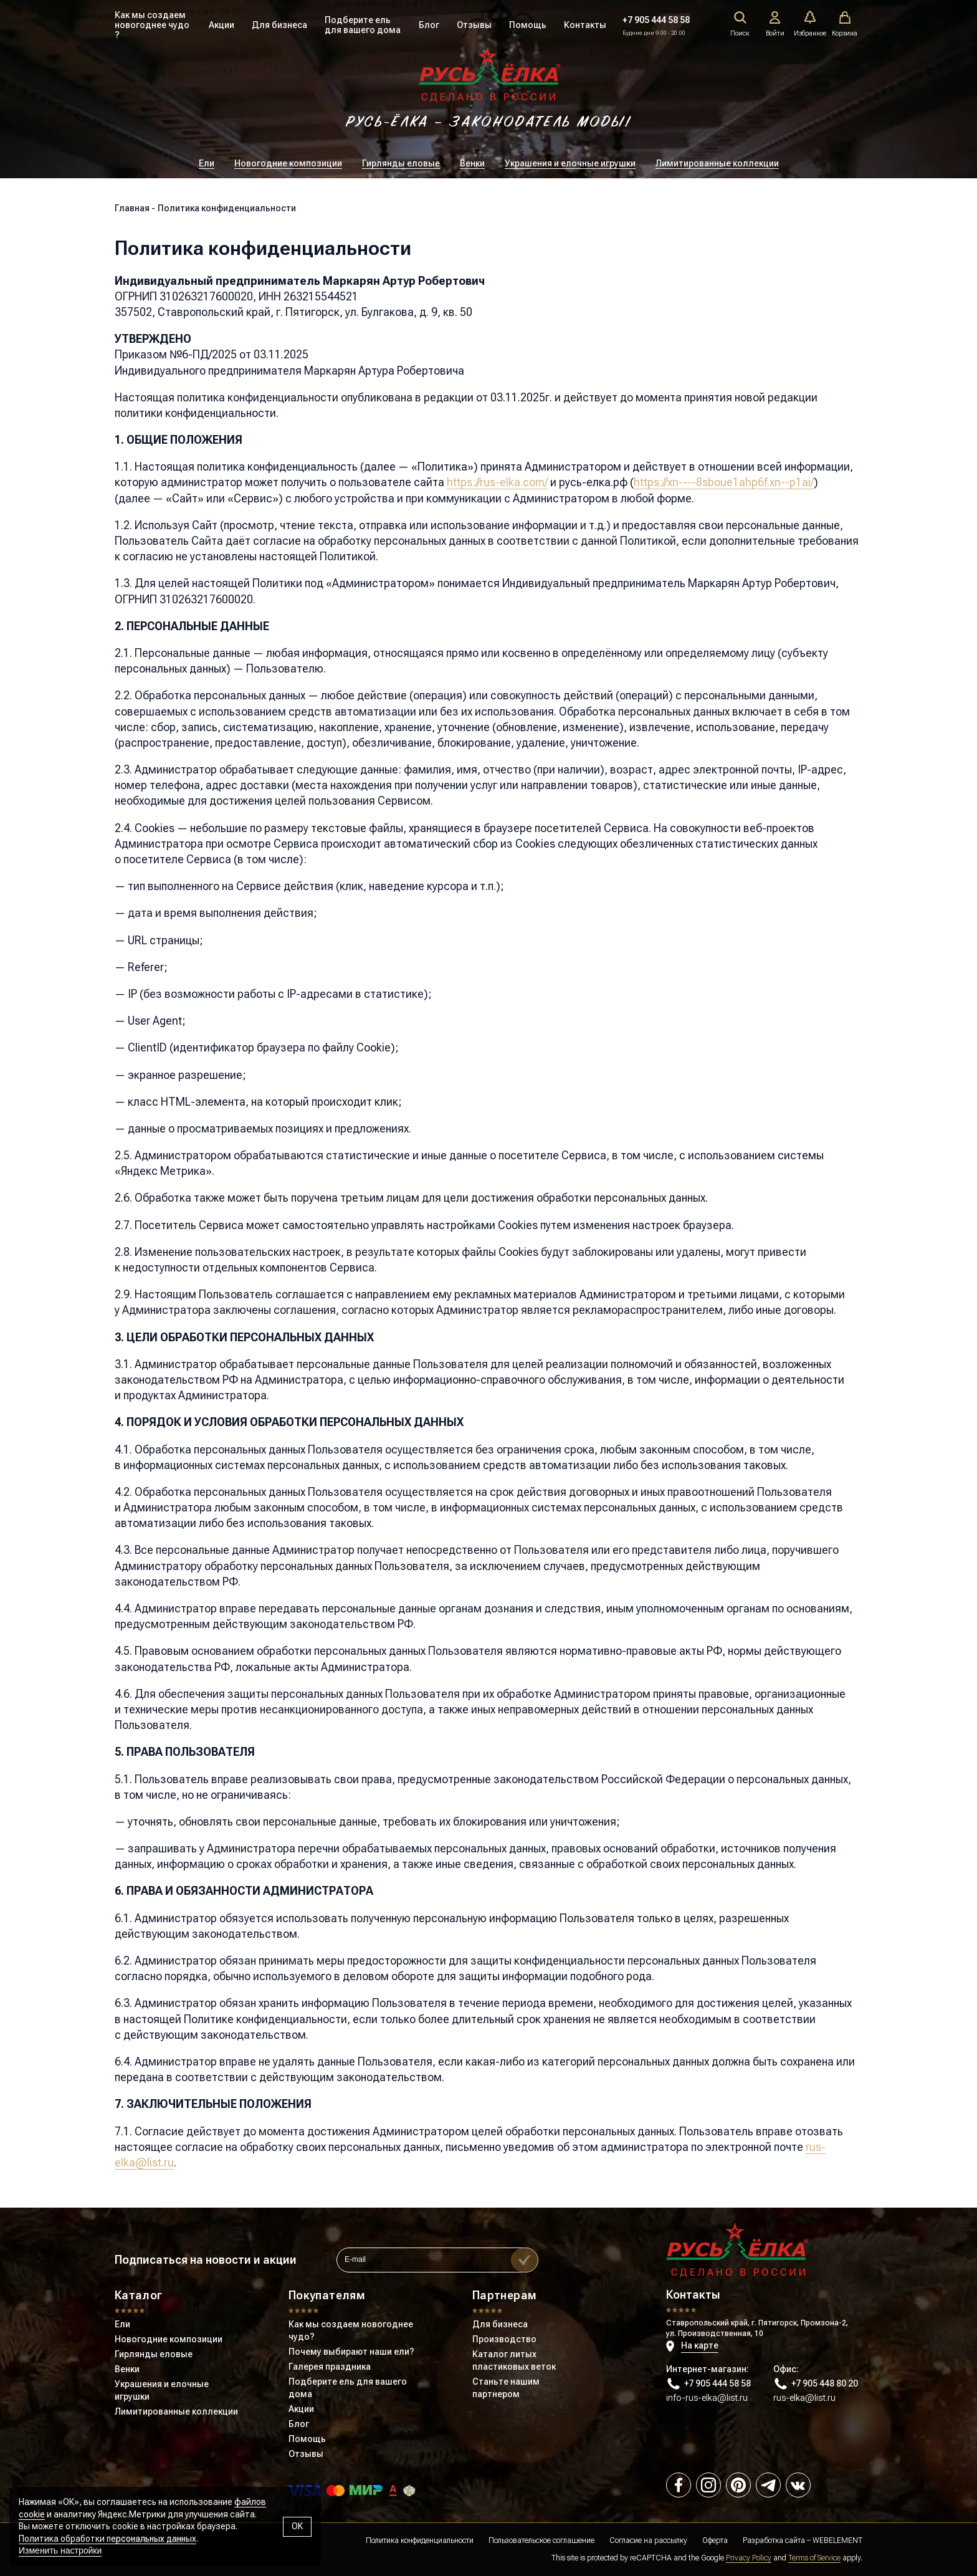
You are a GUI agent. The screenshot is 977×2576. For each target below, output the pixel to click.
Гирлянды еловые (401, 163)
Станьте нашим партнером (506, 2388)
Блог (429, 25)
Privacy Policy (748, 2558)
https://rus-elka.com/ (497, 482)
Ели (206, 163)
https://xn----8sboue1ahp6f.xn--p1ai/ (724, 482)
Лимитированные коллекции (717, 163)
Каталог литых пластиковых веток (514, 2360)
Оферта (715, 2540)
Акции (221, 25)
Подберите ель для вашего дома (363, 25)
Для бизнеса (279, 25)
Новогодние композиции (288, 163)
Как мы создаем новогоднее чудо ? (152, 25)
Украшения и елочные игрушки (570, 163)
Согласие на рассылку (648, 2540)
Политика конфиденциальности (420, 2540)
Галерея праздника (329, 2367)
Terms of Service (814, 2558)
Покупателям (326, 2295)
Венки (472, 163)
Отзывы (474, 25)
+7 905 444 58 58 (656, 20)
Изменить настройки (60, 2550)
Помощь (527, 25)
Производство (504, 2339)
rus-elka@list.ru (804, 2398)
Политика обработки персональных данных (107, 2539)
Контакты (585, 25)
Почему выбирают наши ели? (351, 2352)
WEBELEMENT (837, 2540)
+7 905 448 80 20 (815, 2384)
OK (297, 2526)
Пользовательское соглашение (541, 2540)
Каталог (139, 2295)
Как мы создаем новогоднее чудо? (350, 2330)
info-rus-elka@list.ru (707, 2398)
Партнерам (504, 2295)
